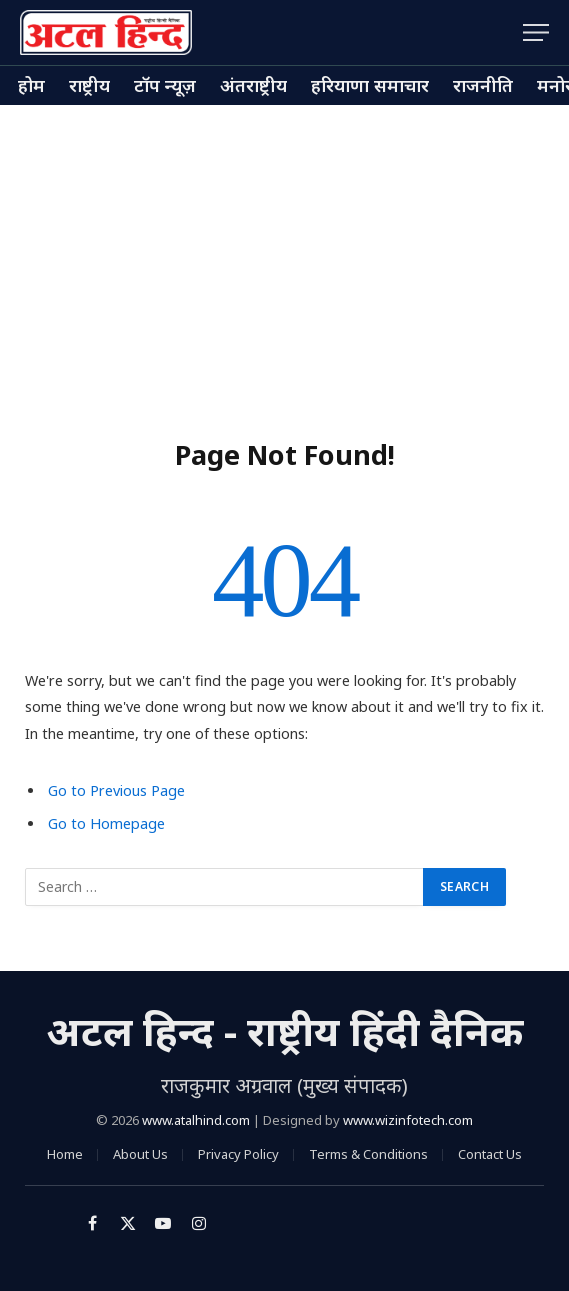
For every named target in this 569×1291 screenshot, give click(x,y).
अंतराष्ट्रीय (253, 85)
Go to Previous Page (116, 790)
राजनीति (483, 85)
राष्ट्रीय (89, 85)
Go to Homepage (106, 823)
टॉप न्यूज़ (165, 85)
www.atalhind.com (196, 1120)
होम (31, 85)
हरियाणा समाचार (370, 85)
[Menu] (536, 32)
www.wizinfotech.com (408, 1120)
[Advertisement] (284, 255)
